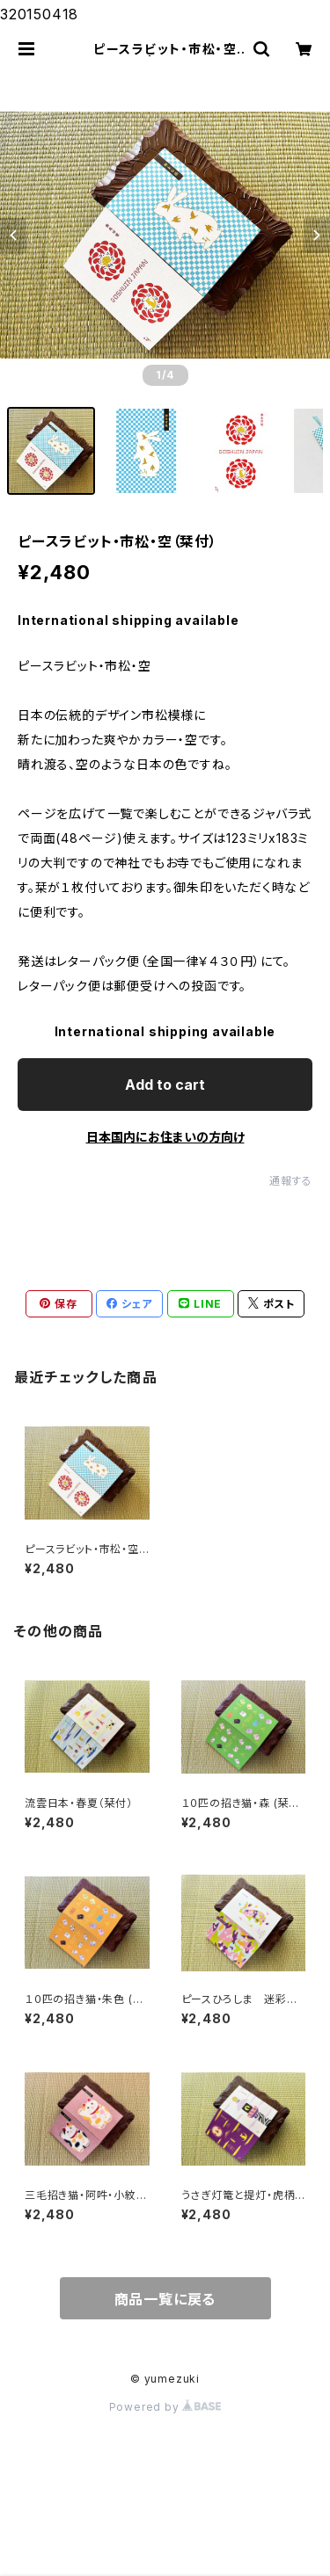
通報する (290, 1180)
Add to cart (165, 1084)
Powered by (165, 2406)
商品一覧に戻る (165, 2299)
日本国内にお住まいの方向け (165, 1136)
